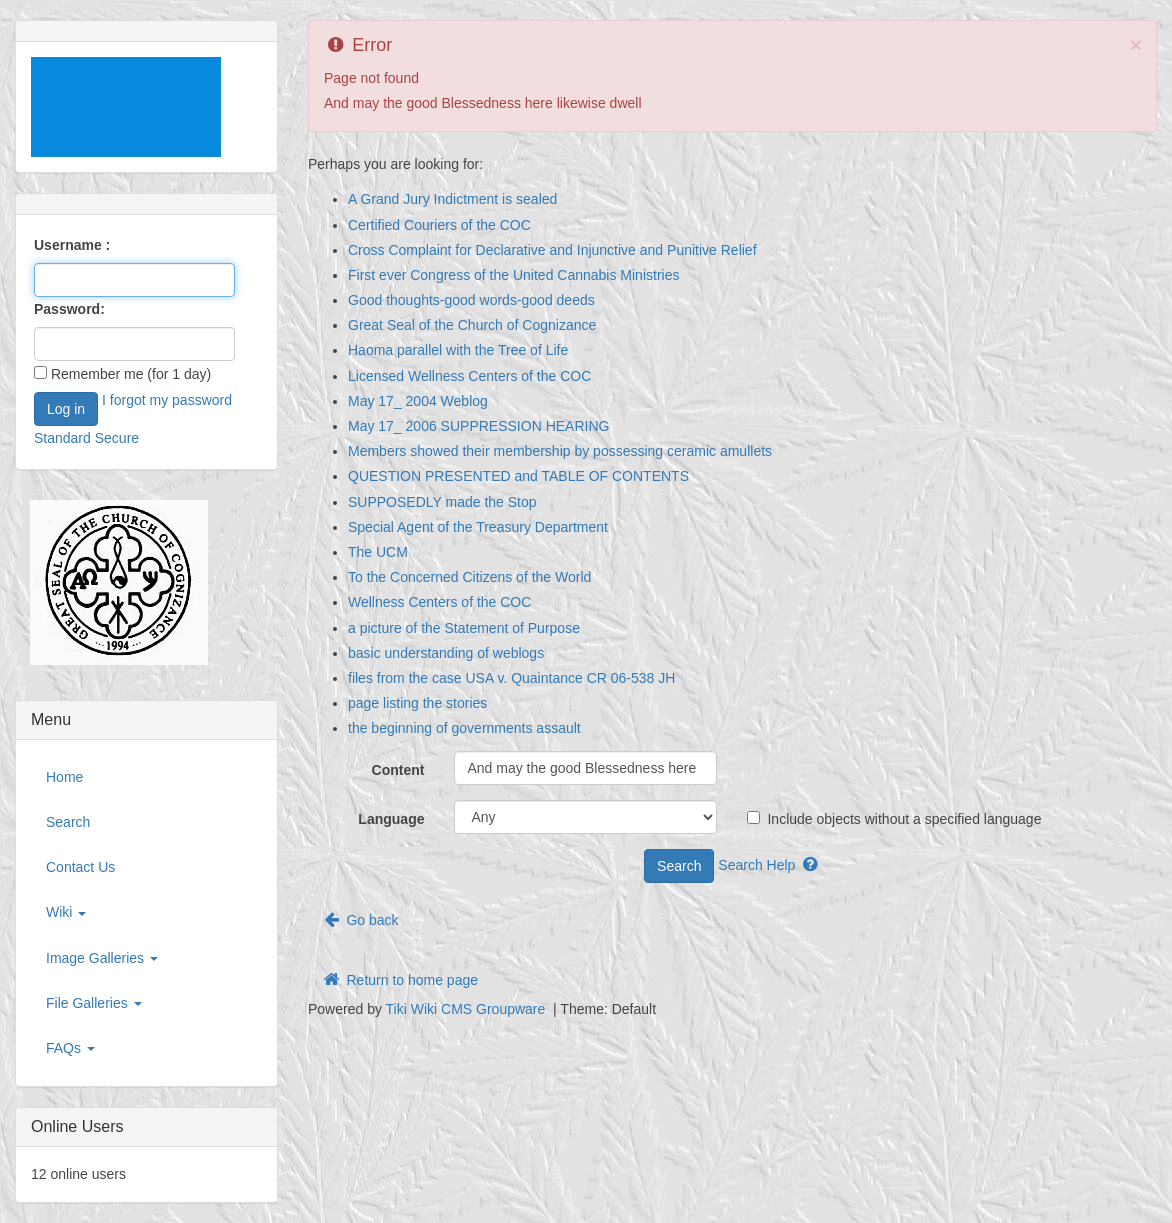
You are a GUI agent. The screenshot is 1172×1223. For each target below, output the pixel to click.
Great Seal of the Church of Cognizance (472, 325)
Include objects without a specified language (894, 819)
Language (391, 819)
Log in (66, 409)
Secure (117, 438)
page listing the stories (417, 703)
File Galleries (94, 1003)
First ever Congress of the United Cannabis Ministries (513, 275)
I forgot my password (167, 400)
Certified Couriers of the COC (439, 225)
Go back (360, 919)
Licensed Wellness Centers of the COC (469, 376)
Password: (69, 309)
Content (398, 770)
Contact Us (80, 867)
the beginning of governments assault (464, 728)
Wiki (66, 912)
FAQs (70, 1048)
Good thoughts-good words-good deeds (471, 300)
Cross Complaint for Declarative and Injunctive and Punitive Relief (552, 250)
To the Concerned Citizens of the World (469, 577)
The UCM (378, 552)
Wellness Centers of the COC (439, 602)
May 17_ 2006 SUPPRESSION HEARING (478, 426)
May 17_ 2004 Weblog (418, 401)
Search (68, 822)
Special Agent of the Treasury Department (478, 527)
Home (64, 777)
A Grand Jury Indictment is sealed (452, 199)
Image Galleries (102, 958)
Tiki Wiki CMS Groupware (468, 1009)
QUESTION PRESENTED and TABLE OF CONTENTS (518, 476)
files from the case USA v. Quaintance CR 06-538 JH (511, 678)
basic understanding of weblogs (446, 653)
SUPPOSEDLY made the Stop (442, 502)
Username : (72, 245)
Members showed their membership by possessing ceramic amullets (560, 451)
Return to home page (399, 979)
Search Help (769, 865)
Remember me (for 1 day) (122, 374)
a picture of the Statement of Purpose (464, 628)
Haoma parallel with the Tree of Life (458, 350)
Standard (62, 438)
